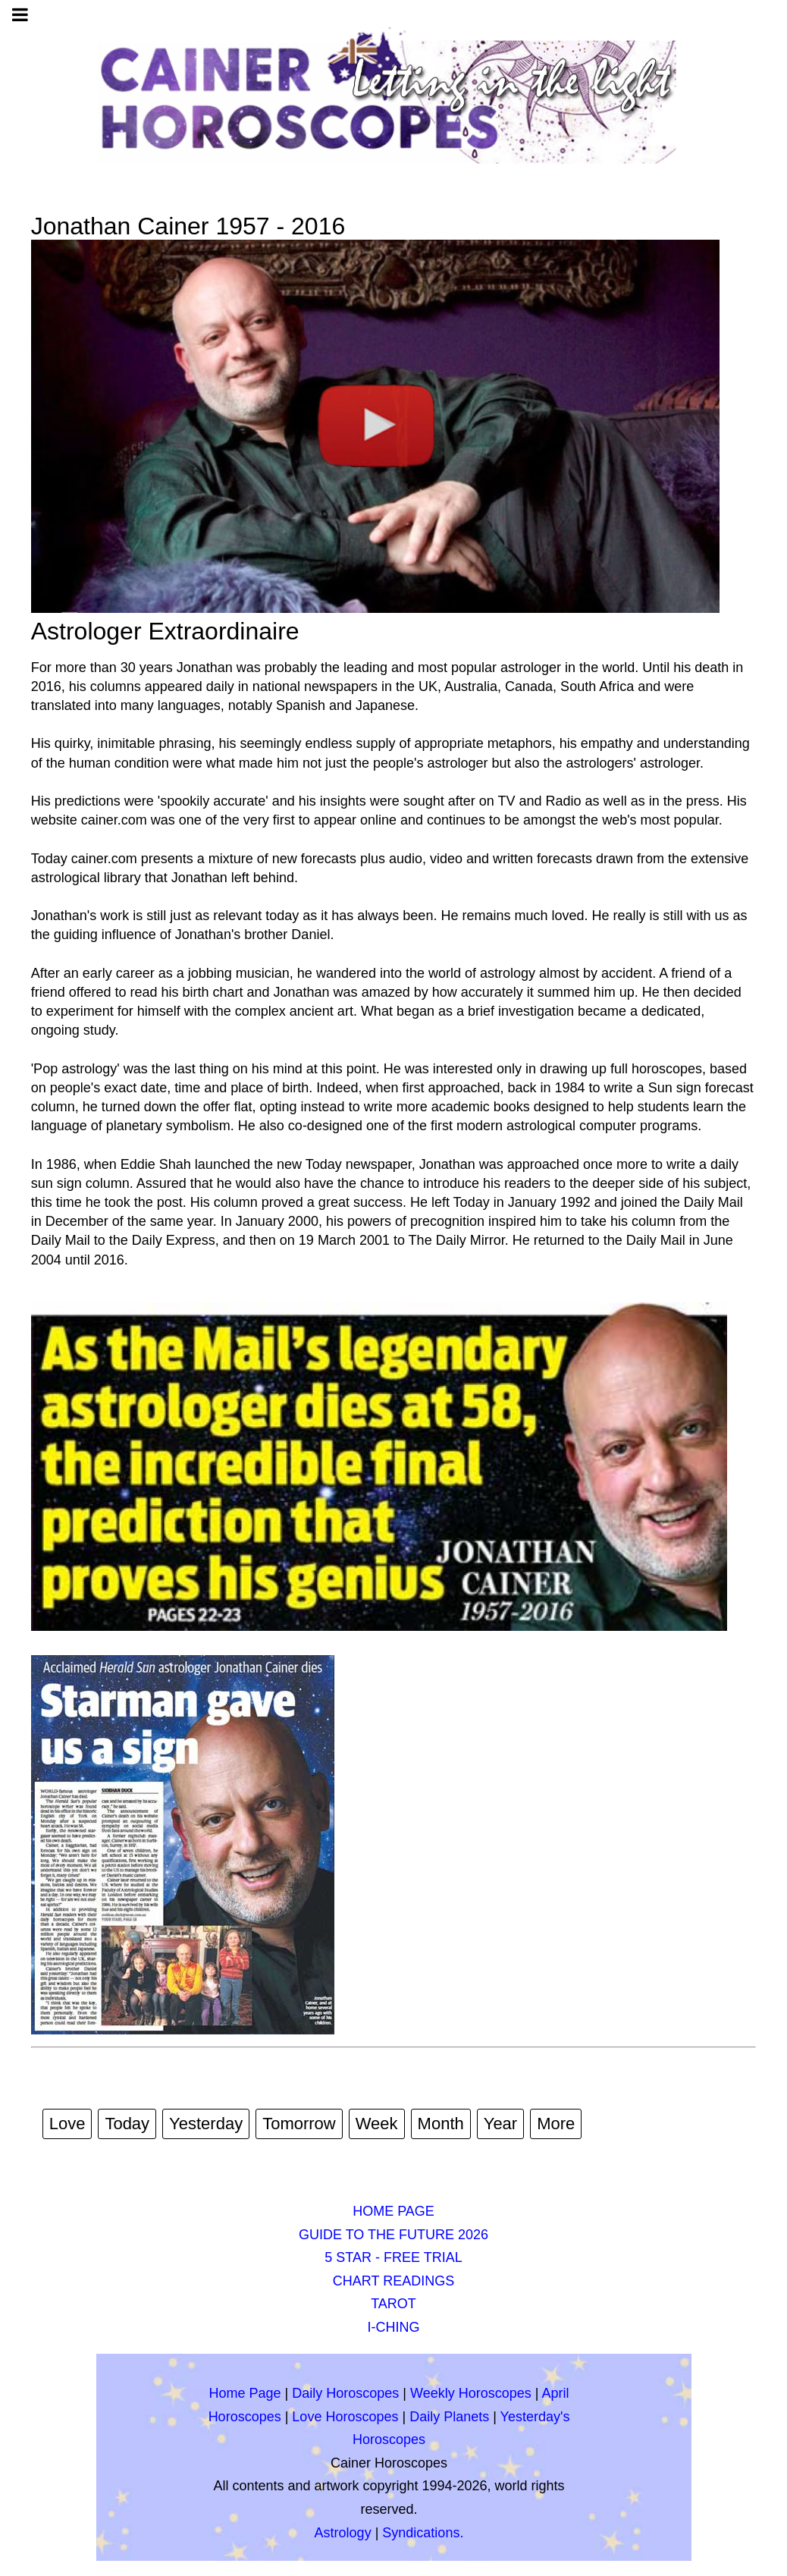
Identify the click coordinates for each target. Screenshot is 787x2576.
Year (500, 2123)
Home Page (245, 2393)
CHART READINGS (393, 2281)
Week (377, 2123)
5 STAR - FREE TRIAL (393, 2257)
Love (67, 2123)
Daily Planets (449, 2416)
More (556, 2123)
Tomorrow (299, 2123)
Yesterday (206, 2123)
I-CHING (394, 2327)
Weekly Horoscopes (470, 2393)
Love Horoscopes (345, 2416)
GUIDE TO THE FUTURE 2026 (393, 2234)
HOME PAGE (393, 2211)
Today (127, 2123)
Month (441, 2123)
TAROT (393, 2303)
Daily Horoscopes (345, 2393)
